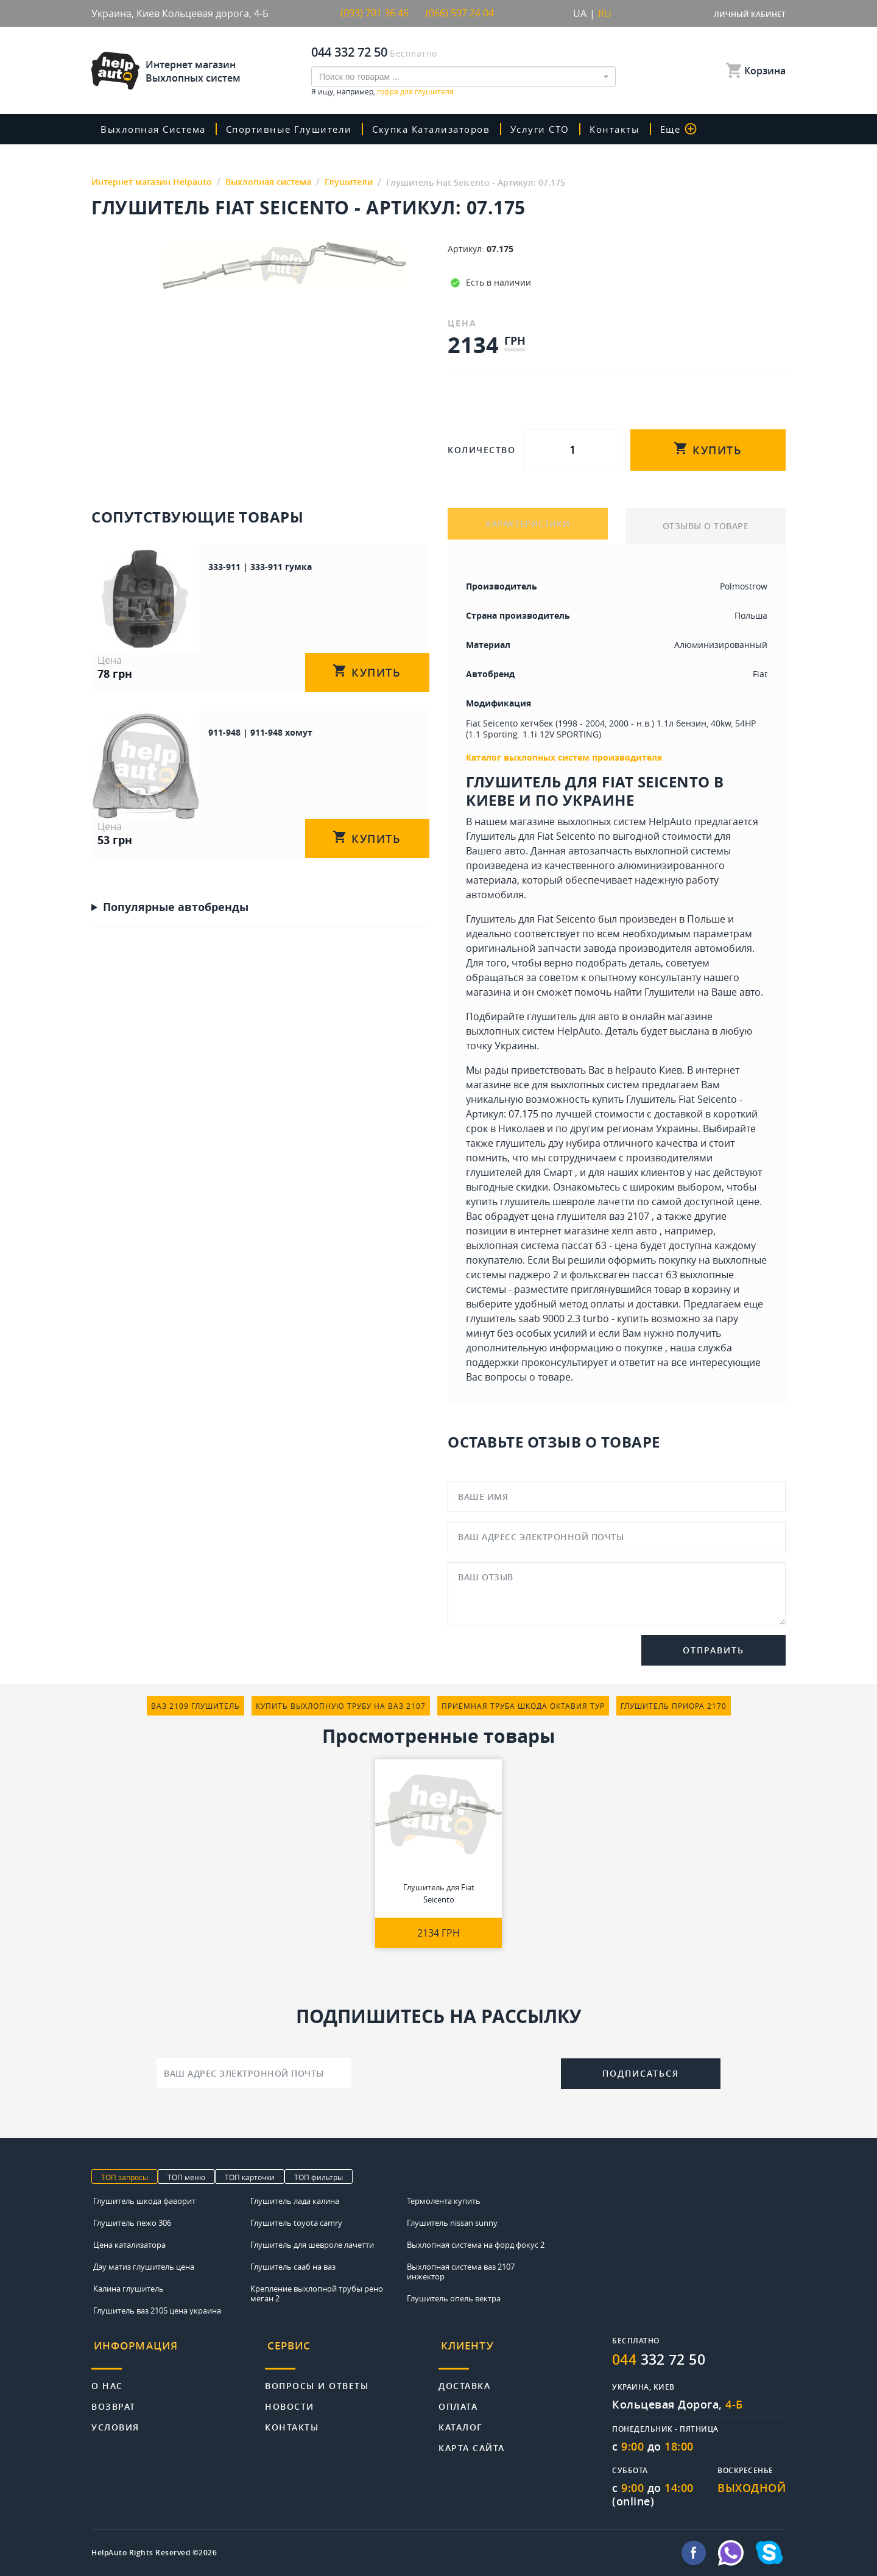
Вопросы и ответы (316, 2379)
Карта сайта (471, 2442)
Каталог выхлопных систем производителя (564, 757)
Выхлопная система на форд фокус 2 (475, 2244)
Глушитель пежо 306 (132, 2222)
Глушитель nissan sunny (452, 2222)
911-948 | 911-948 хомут (210, 703)
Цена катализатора (129, 2244)
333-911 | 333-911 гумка (210, 566)
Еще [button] (690, 129)
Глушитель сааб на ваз (293, 2266)
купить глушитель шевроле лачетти (550, 1201)
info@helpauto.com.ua (629, 2553)
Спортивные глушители (295, 129)
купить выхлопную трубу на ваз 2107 (341, 1706)
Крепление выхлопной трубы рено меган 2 (316, 2293)
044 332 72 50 (349, 52)
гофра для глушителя (415, 91)
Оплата (457, 2400)
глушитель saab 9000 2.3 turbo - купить (557, 1318)
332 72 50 (662, 2360)
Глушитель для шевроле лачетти (312, 2244)
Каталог (460, 2421)
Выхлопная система (155, 129)
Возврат (113, 2400)
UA (579, 13)
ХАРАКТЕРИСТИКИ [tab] (528, 526)
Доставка (464, 2379)
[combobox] (463, 76)
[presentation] (456, 2072)
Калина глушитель (128, 2288)
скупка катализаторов (440, 129)
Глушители (669, 992)
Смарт (557, 1172)
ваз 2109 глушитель (195, 1706)
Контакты (627, 129)
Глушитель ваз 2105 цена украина (157, 2310)
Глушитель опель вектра (454, 2298)
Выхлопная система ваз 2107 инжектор (461, 2271)
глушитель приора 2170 (674, 1706)
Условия (115, 2421)
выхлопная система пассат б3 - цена (552, 1245)
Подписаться (640, 2073)
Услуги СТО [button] (552, 129)
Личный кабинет (750, 14)
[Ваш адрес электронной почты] (254, 2073)
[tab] (178, 2350)
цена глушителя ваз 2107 (590, 1216)
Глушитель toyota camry (296, 2222)
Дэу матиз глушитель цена (143, 2266)
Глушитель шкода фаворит (144, 2200)
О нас (107, 2379)
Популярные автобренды (175, 850)
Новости (289, 2400)
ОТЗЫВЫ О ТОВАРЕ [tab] (706, 526)
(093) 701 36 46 (374, 13)
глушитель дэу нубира (548, 1143)
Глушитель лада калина (294, 2200)
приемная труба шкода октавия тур (523, 1706)
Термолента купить (444, 2200)
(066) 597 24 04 (460, 13)
